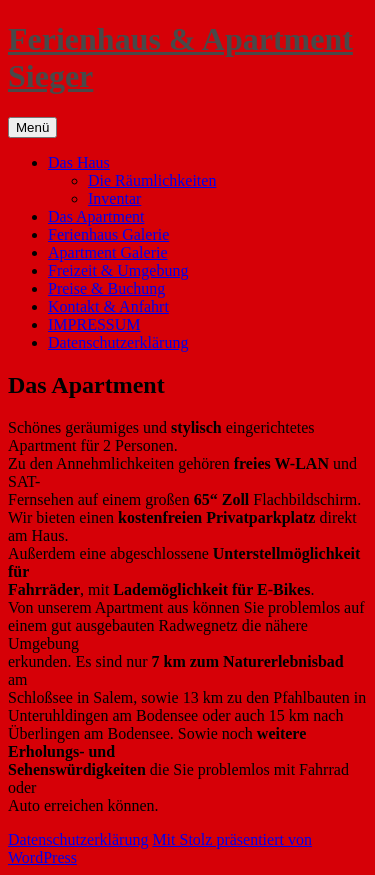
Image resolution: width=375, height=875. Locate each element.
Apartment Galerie (108, 252)
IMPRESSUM (94, 324)
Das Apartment (96, 216)
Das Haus (79, 162)
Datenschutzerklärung (118, 342)
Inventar (114, 198)
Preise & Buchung (106, 288)
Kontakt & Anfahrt (108, 306)
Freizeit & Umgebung (118, 270)
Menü (32, 127)
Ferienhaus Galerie (108, 234)
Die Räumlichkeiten (152, 180)
